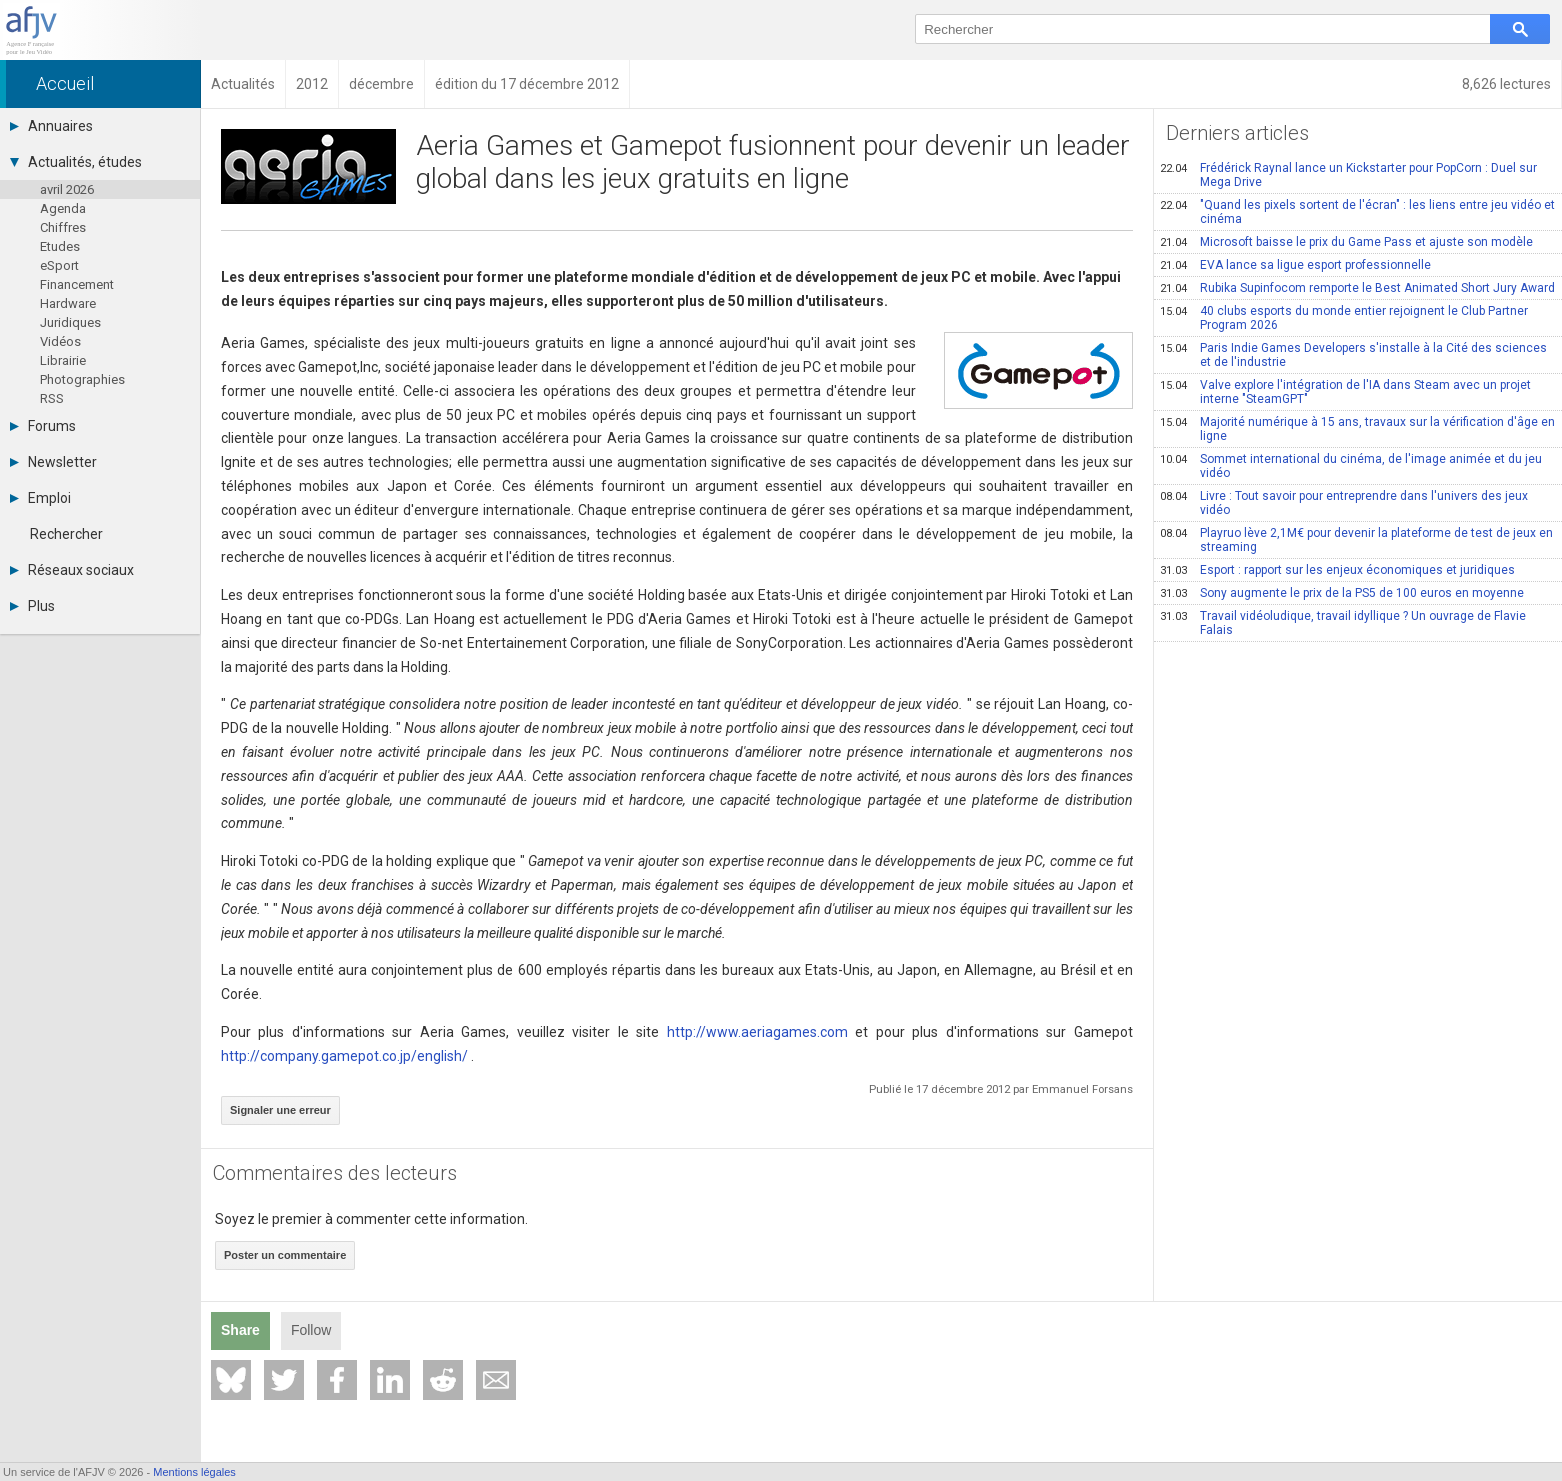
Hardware (68, 303)
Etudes (60, 246)
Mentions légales (194, 1472)
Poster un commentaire (285, 1255)
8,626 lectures (1506, 84)
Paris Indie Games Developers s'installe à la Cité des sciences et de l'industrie (1353, 355)
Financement (77, 284)
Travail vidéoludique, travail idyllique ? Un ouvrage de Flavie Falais (1343, 623)
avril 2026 (67, 189)
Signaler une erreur (280, 1110)
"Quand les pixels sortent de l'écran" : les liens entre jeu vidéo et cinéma (1357, 212)
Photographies (82, 379)
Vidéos (60, 341)
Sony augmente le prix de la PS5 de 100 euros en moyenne (1342, 593)
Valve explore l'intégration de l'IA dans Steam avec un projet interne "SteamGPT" (1345, 392)
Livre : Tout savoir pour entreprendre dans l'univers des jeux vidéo (1344, 503)
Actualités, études (76, 162)
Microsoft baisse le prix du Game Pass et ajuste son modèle (1346, 242)
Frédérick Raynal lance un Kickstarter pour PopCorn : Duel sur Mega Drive (1348, 175)
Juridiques (70, 322)
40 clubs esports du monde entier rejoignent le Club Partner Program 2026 (1344, 318)
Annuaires (51, 126)
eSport (59, 265)
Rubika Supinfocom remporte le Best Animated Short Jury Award (1357, 288)
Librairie (63, 360)
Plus (32, 606)
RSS (52, 398)
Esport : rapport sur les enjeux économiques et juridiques (1337, 570)
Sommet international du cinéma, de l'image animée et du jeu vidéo (1351, 466)
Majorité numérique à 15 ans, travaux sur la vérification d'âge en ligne (1357, 429)
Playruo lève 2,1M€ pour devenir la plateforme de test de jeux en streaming (1356, 540)
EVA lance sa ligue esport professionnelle (1295, 265)
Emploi (40, 498)
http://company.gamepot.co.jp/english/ (344, 1056)
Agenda (63, 208)
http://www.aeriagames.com (757, 1032)
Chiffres (63, 227)
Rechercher (66, 534)
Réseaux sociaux (72, 570)
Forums (43, 426)
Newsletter (53, 462)
